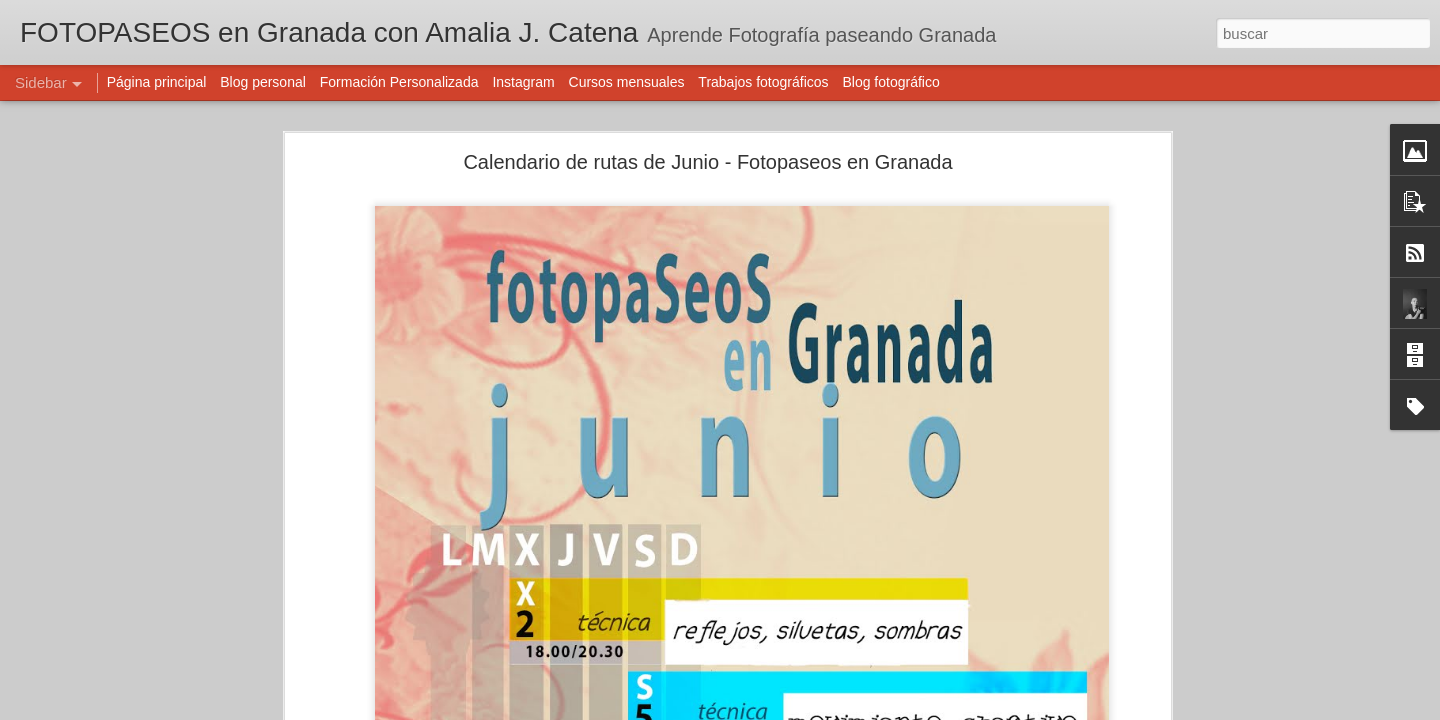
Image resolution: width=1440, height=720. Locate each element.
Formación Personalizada (399, 82)
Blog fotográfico (890, 82)
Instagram (523, 82)
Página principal (157, 82)
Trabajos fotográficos (763, 82)
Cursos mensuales (627, 82)
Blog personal (263, 82)
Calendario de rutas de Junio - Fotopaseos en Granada (707, 162)
